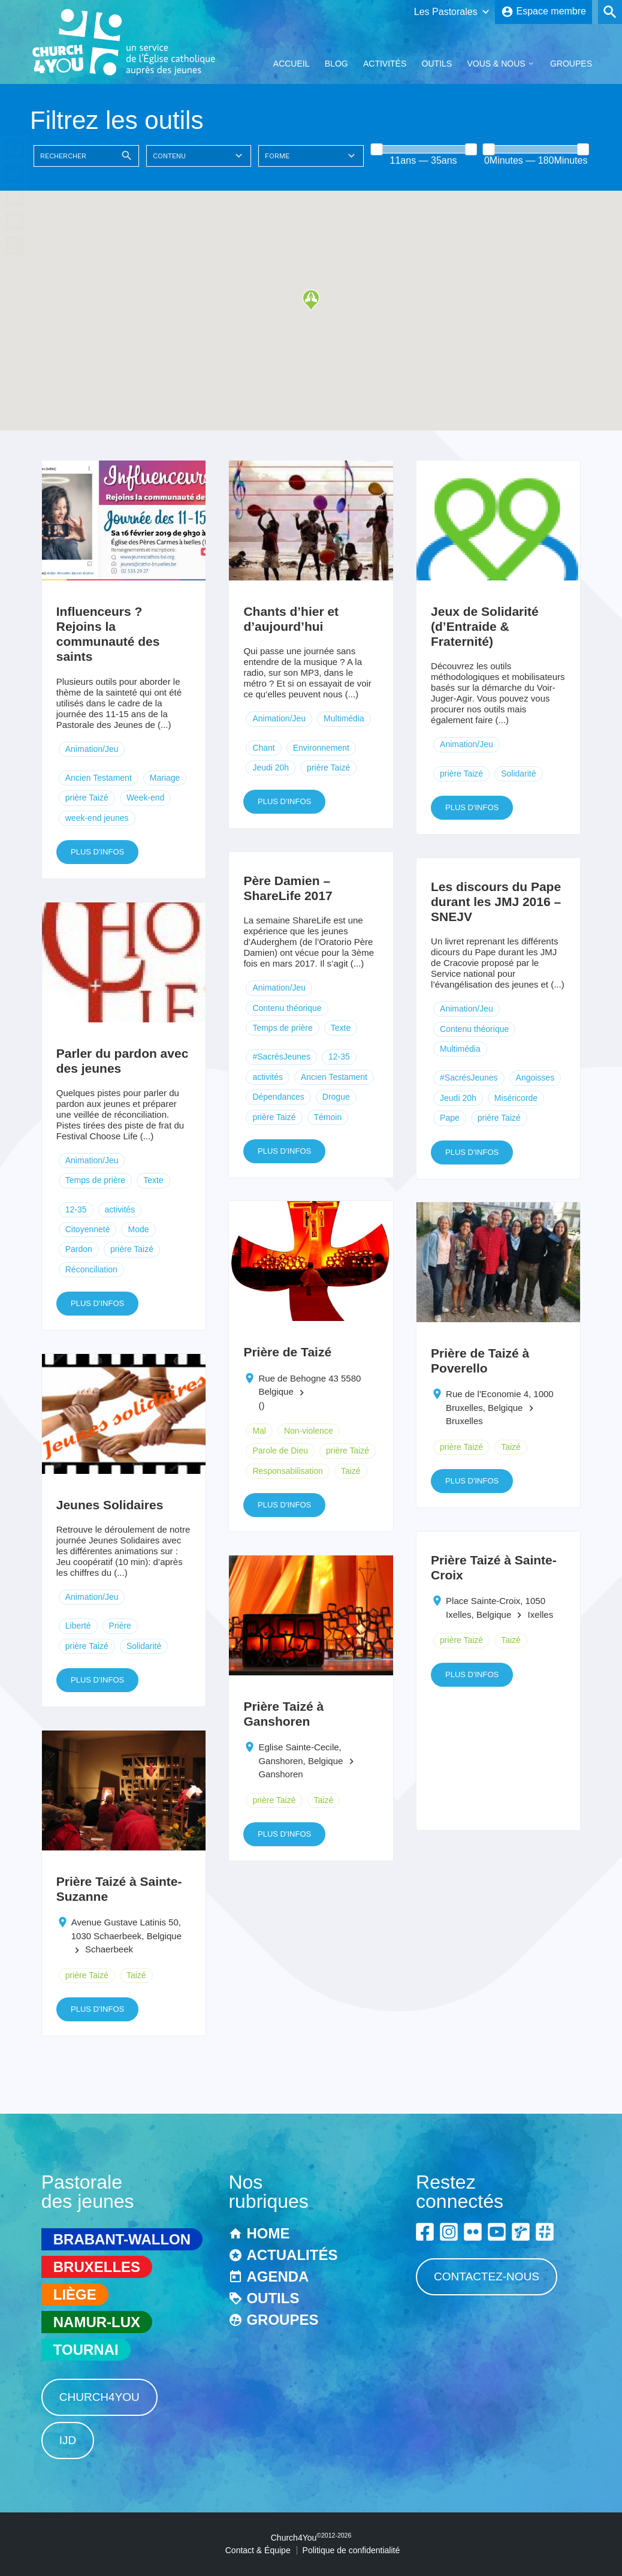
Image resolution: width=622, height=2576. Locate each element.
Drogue (336, 1097)
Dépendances (278, 1097)
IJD (68, 2440)
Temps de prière (282, 1028)
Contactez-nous (486, 2276)
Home (267, 2233)
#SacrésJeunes (281, 1056)
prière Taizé (86, 797)
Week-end (145, 797)
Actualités (291, 2255)
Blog (336, 63)
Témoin (328, 1117)
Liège (74, 2294)
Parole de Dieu (280, 1450)
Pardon (78, 1249)
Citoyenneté (87, 1229)
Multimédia (344, 718)
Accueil (291, 63)
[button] (311, 299)
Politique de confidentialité (351, 2550)
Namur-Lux (96, 2322)
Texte (341, 1028)
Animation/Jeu (92, 749)
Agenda (277, 2276)
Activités (384, 63)
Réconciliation (91, 1269)
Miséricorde (516, 1098)
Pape (450, 1118)
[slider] (376, 149)
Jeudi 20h (270, 767)
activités (267, 1077)
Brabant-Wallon (122, 2239)
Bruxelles (96, 2267)
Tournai (86, 2350)
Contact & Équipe (258, 2550)
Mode (138, 1229)
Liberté (78, 1625)
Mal (259, 1431)
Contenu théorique (286, 1008)
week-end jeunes (97, 818)
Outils (437, 63)
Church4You (99, 2397)
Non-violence (308, 1431)
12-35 (339, 1056)
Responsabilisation (287, 1471)
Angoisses (535, 1077)
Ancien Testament (98, 778)
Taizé (351, 1471)
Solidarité (518, 773)
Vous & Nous (496, 63)
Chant (263, 748)
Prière (120, 1625)
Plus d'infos (97, 851)
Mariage (165, 778)
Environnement (321, 748)
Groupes (571, 63)
